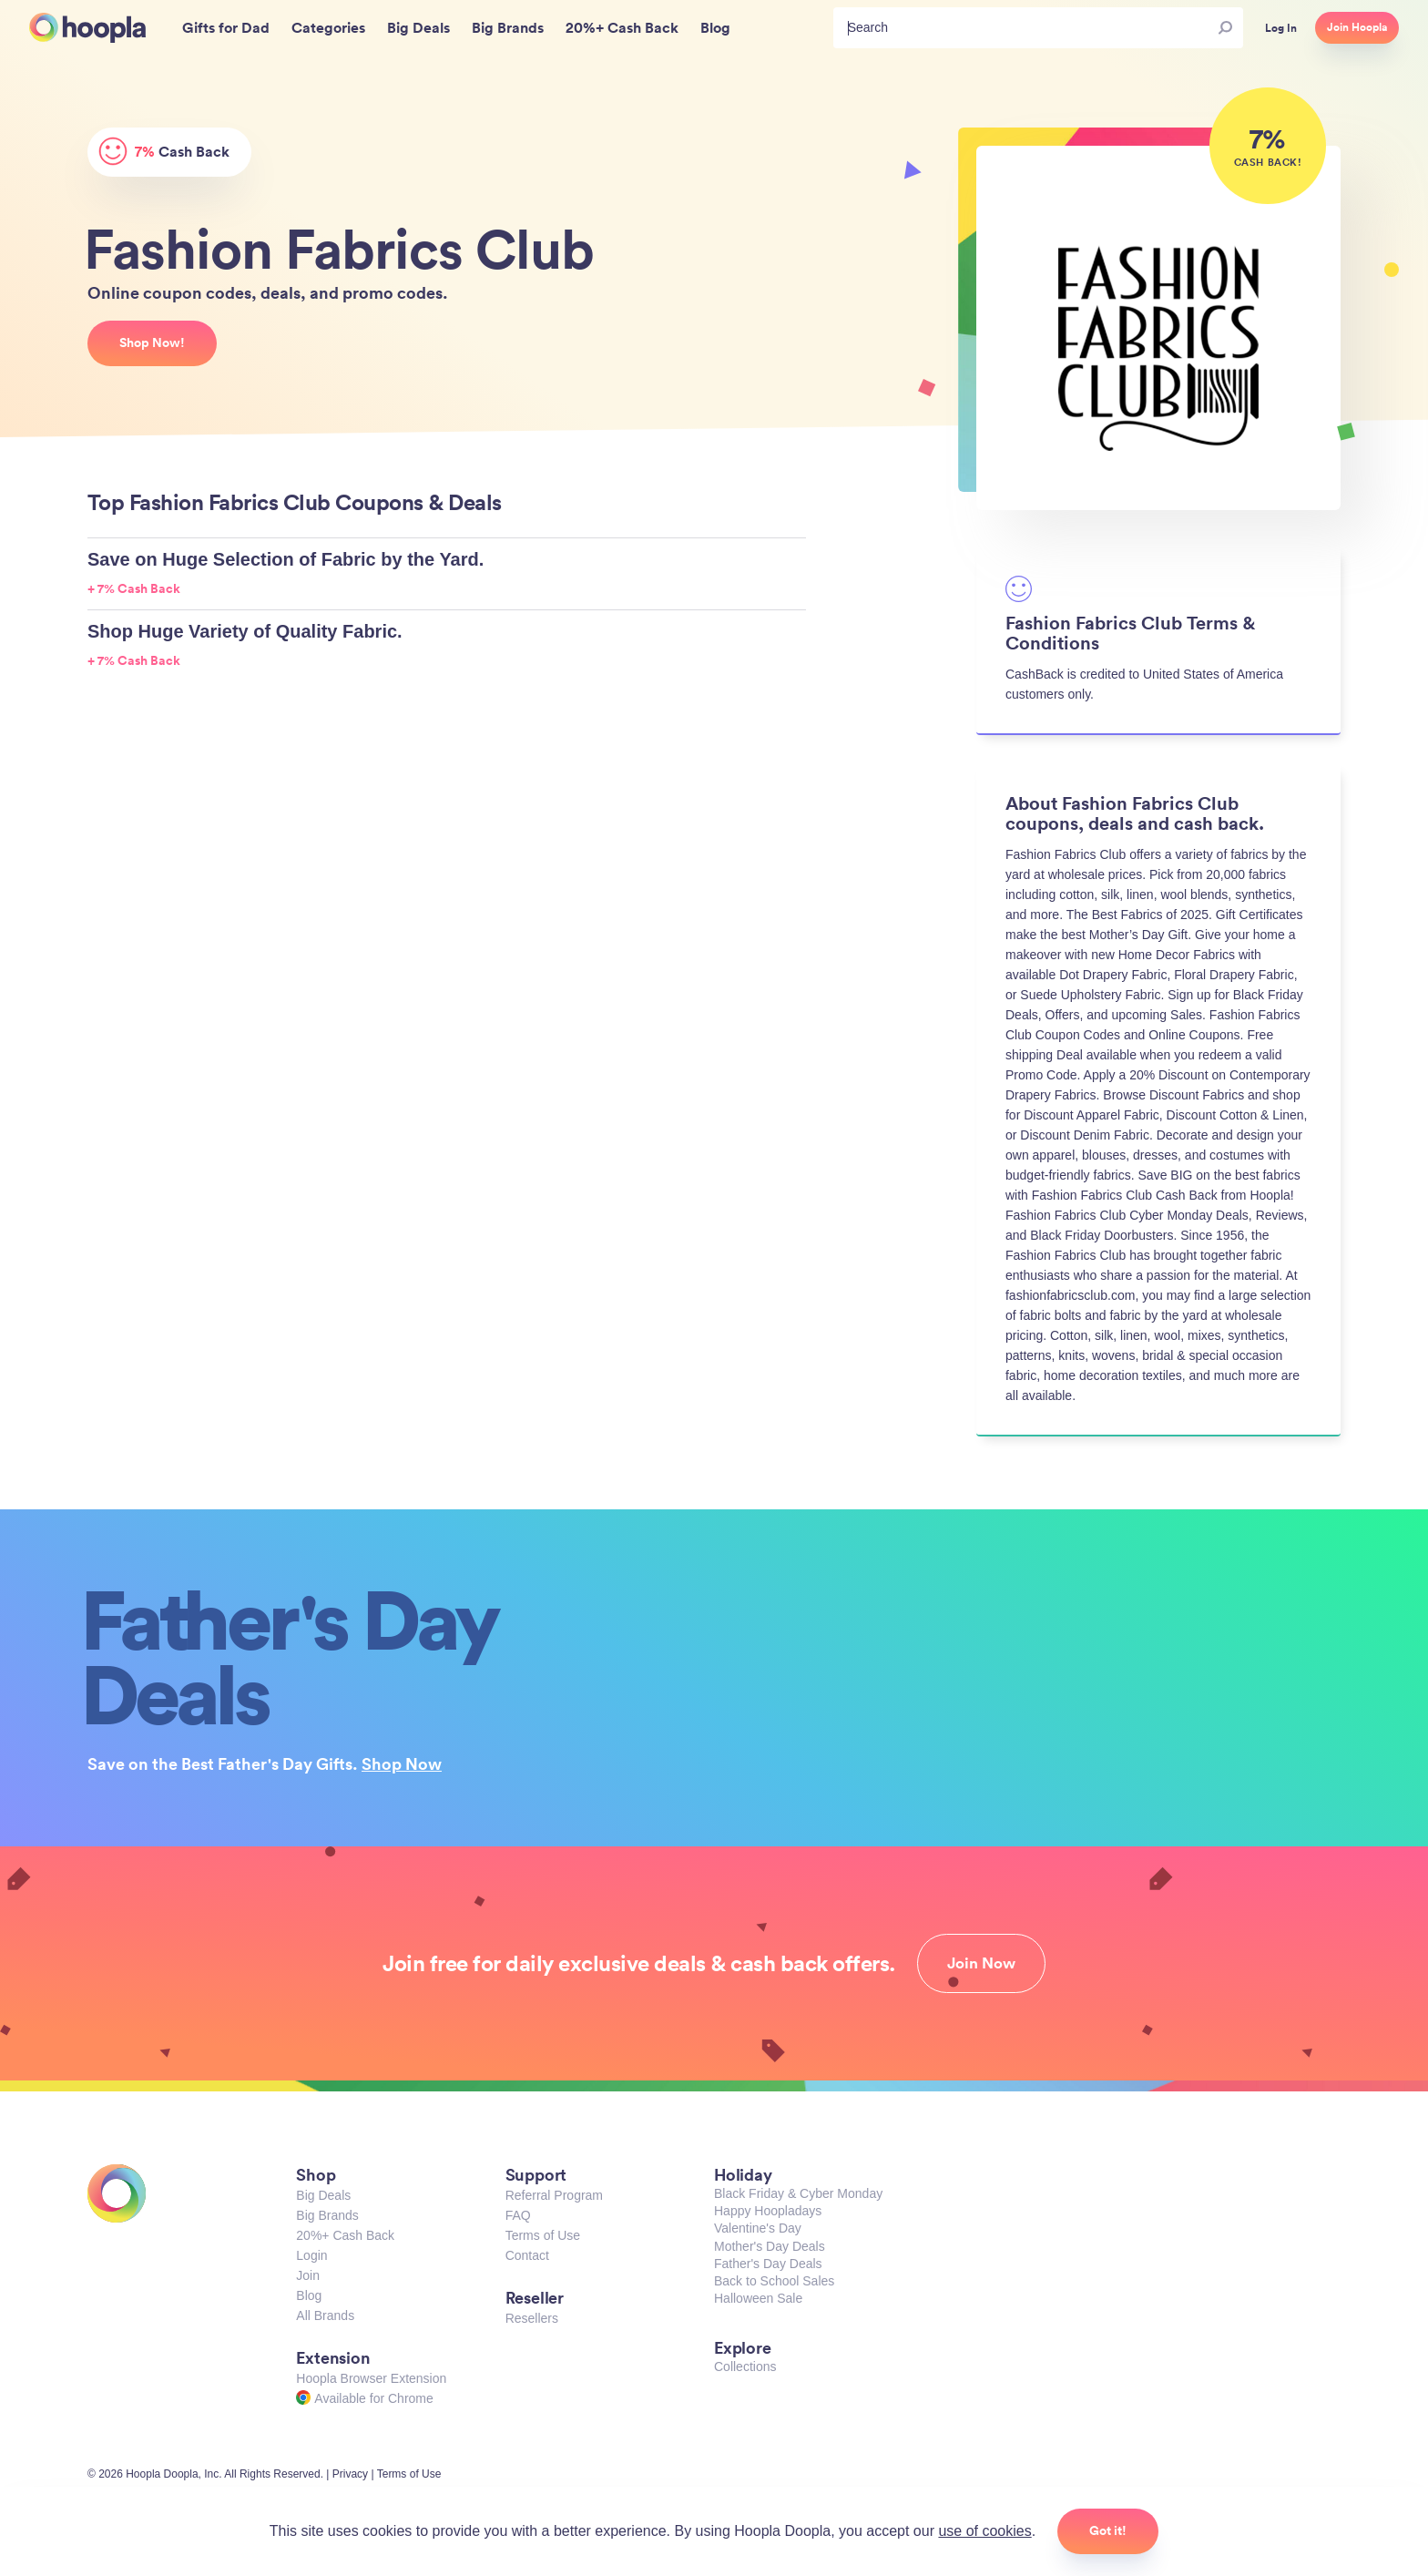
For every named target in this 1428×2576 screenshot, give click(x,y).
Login (311, 2255)
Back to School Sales (774, 2281)
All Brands (325, 2315)
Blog (308, 2295)
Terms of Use (542, 2235)
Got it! (1108, 2530)
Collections (745, 2366)
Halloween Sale (758, 2298)
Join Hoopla (1357, 27)
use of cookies (984, 2531)
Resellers (531, 2318)
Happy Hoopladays (767, 2210)
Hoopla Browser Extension (371, 2378)
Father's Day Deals (768, 2263)
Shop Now (402, 1763)
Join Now (981, 1963)
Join (308, 2275)
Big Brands (327, 2215)
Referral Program (554, 2195)
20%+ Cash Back (345, 2235)
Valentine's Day (757, 2228)
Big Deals (323, 2195)
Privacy (350, 2474)
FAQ (518, 2215)
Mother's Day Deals (769, 2246)
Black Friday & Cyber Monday (798, 2193)
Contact (527, 2255)
